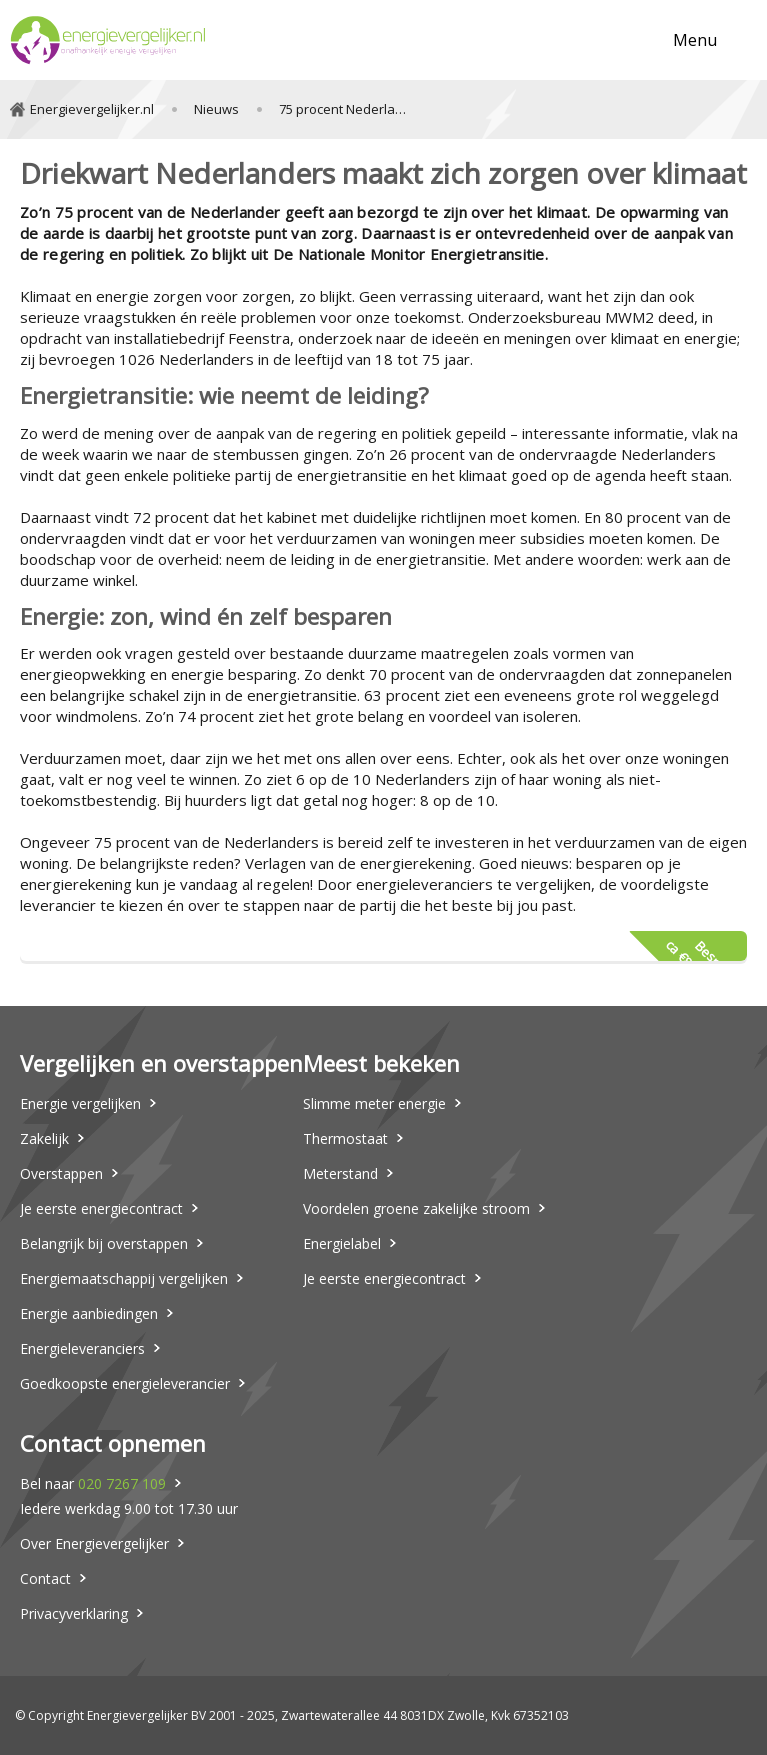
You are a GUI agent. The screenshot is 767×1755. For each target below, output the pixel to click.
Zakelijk (44, 1138)
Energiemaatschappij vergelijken (124, 1278)
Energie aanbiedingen (89, 1313)
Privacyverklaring (74, 1613)
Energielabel (342, 1243)
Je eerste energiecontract (101, 1208)
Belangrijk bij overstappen (104, 1243)
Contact (45, 1578)
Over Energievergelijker (94, 1543)
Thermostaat (345, 1138)
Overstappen (61, 1173)
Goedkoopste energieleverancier (125, 1383)
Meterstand (340, 1173)
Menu (695, 40)
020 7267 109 (122, 1483)
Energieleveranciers (82, 1348)
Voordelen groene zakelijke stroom (416, 1208)
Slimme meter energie (374, 1103)
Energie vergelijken (80, 1103)
